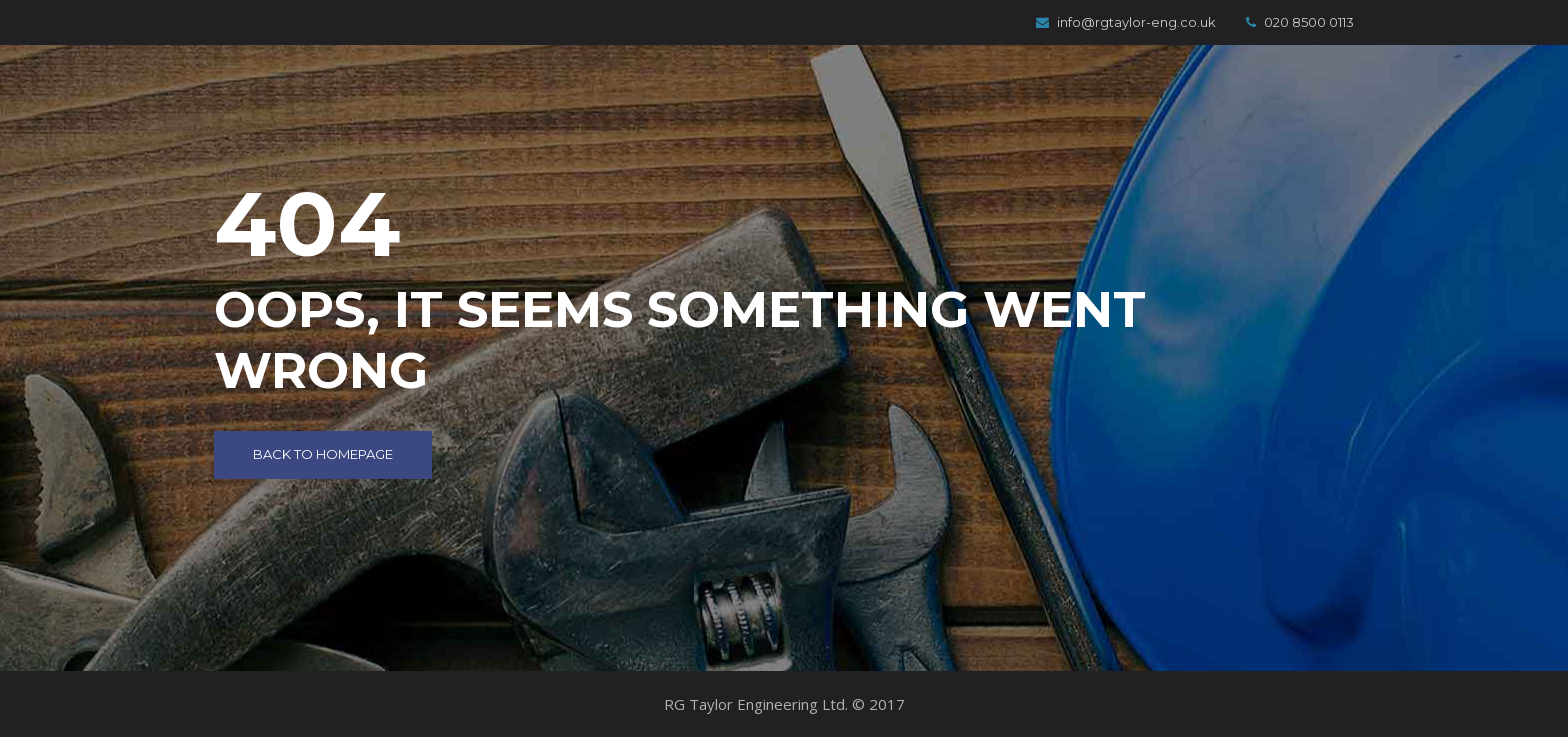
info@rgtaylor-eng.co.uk (1126, 22)
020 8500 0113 (1300, 22)
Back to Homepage (323, 454)
